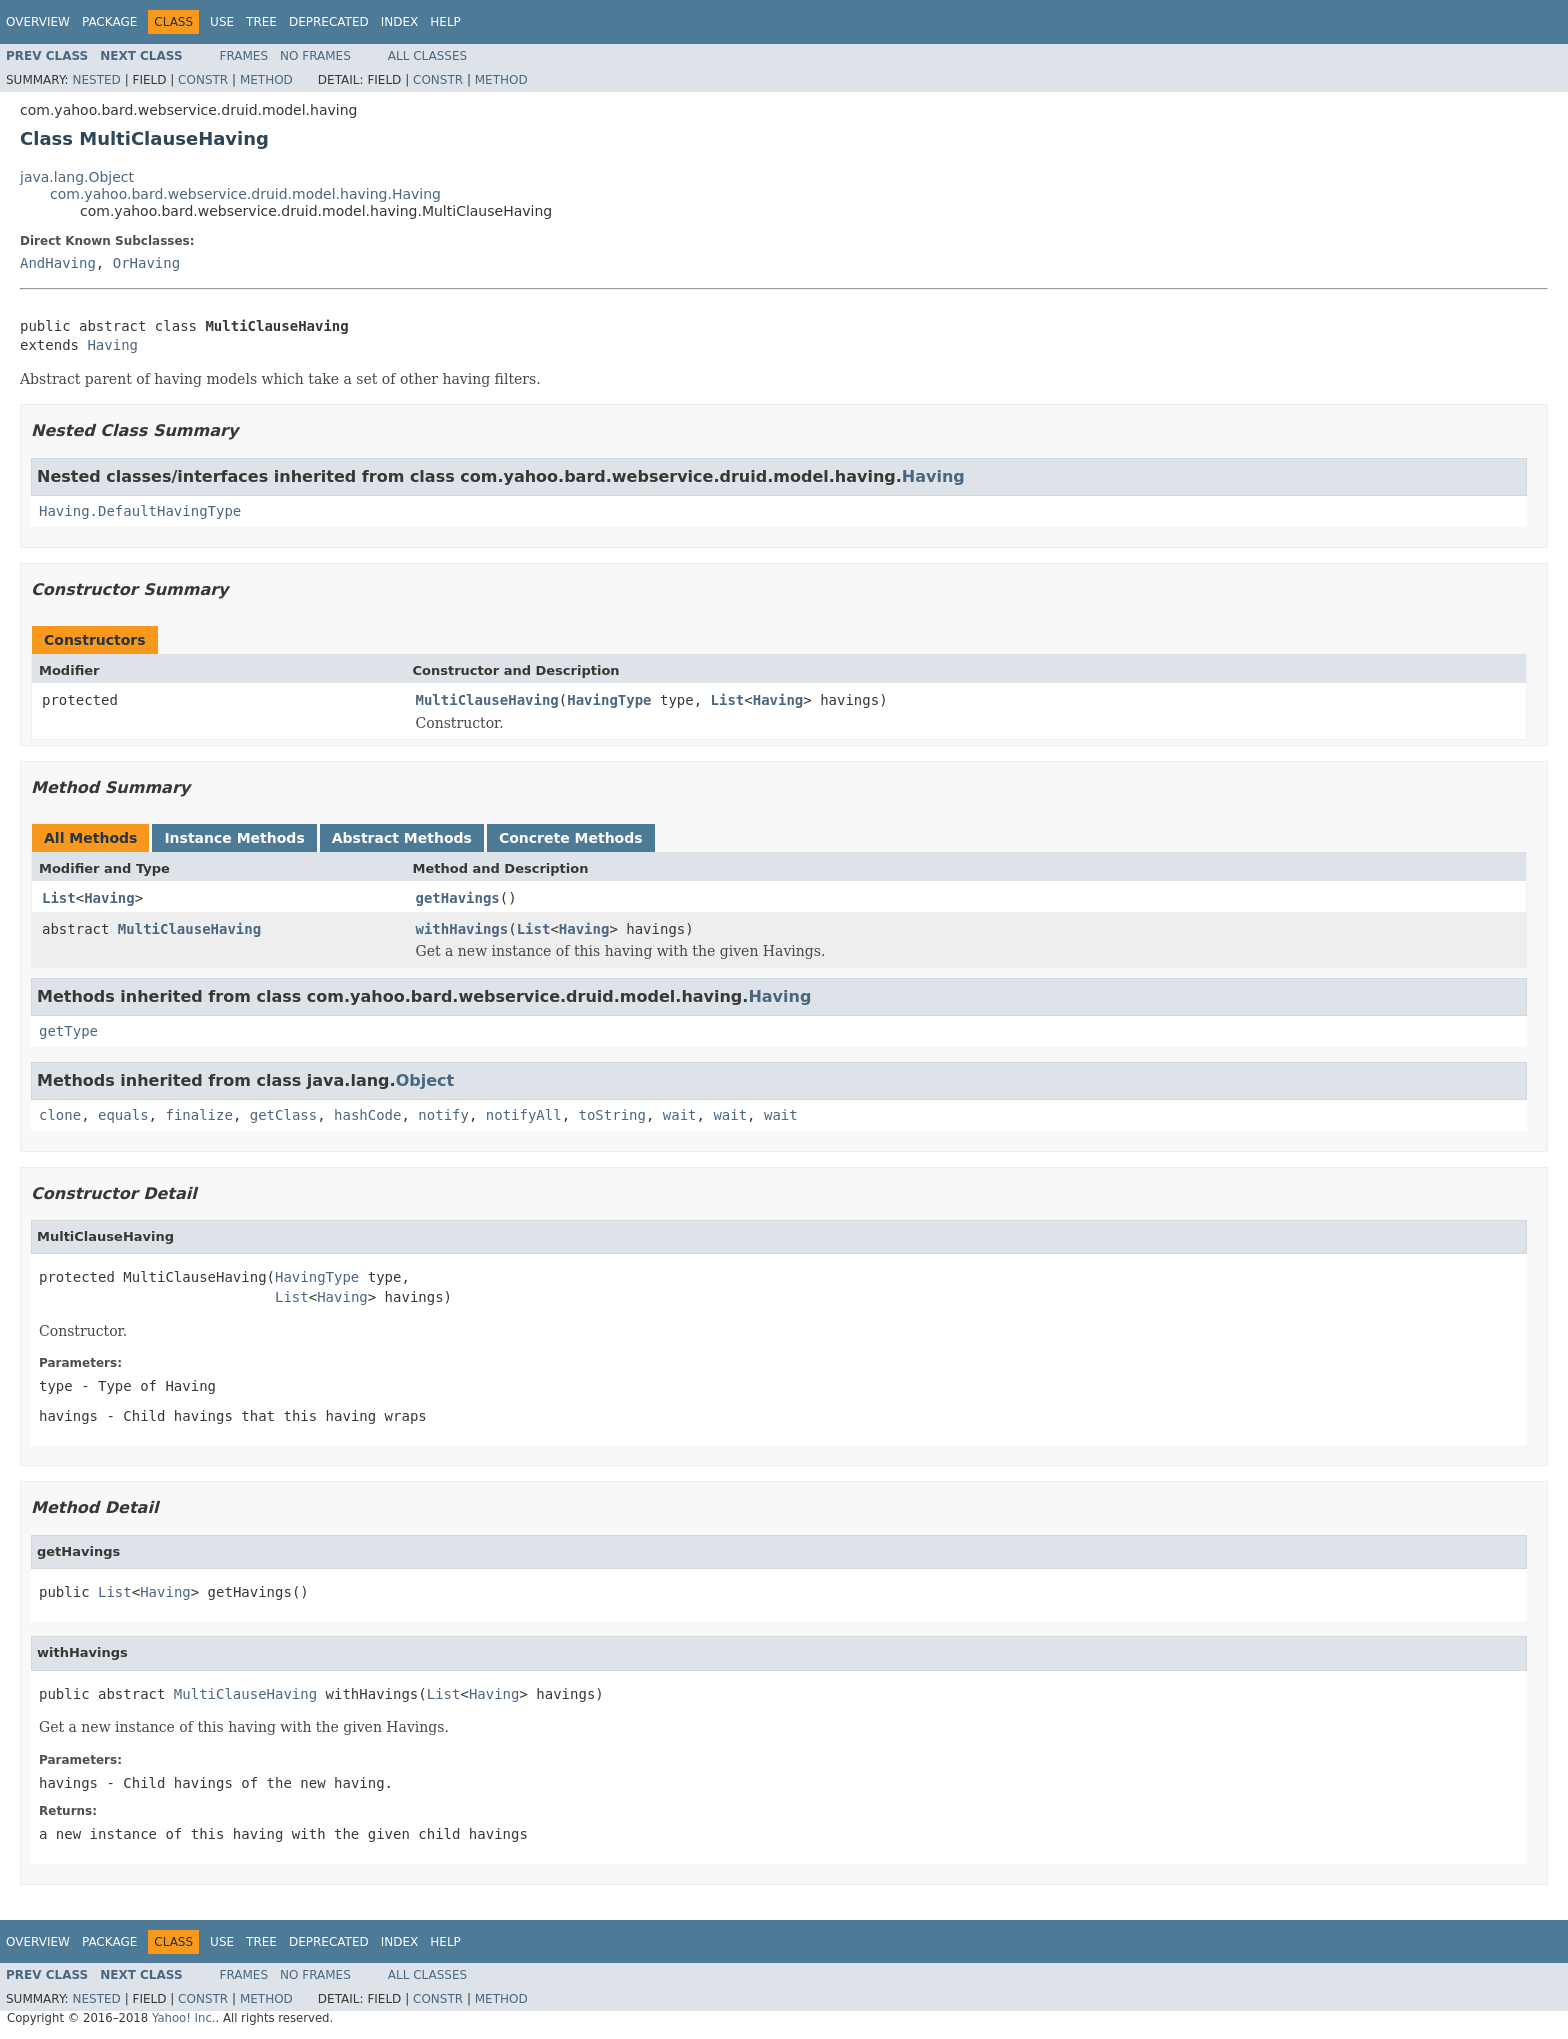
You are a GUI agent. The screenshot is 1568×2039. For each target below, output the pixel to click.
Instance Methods (234, 838)
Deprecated (329, 22)
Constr (203, 80)
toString (612, 1115)
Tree (261, 22)
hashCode (367, 1115)
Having (112, 345)
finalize (198, 1115)
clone (60, 1115)
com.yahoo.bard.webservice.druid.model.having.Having (245, 194)
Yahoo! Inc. (184, 2018)
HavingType (609, 700)
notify (443, 1115)
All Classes (427, 56)
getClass (283, 1115)
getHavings (458, 898)
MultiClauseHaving (487, 700)
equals (123, 1115)
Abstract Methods (402, 838)
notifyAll (524, 1115)
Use (222, 22)
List (728, 700)
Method (266, 80)
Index (400, 22)
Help (445, 22)
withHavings (462, 929)
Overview (38, 22)
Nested (96, 80)
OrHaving (146, 263)
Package (109, 22)
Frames (244, 56)
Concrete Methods (571, 838)
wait (680, 1115)
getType (68, 1031)
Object (425, 1080)
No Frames (315, 56)
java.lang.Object (77, 177)
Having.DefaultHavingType (140, 511)
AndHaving (58, 263)
